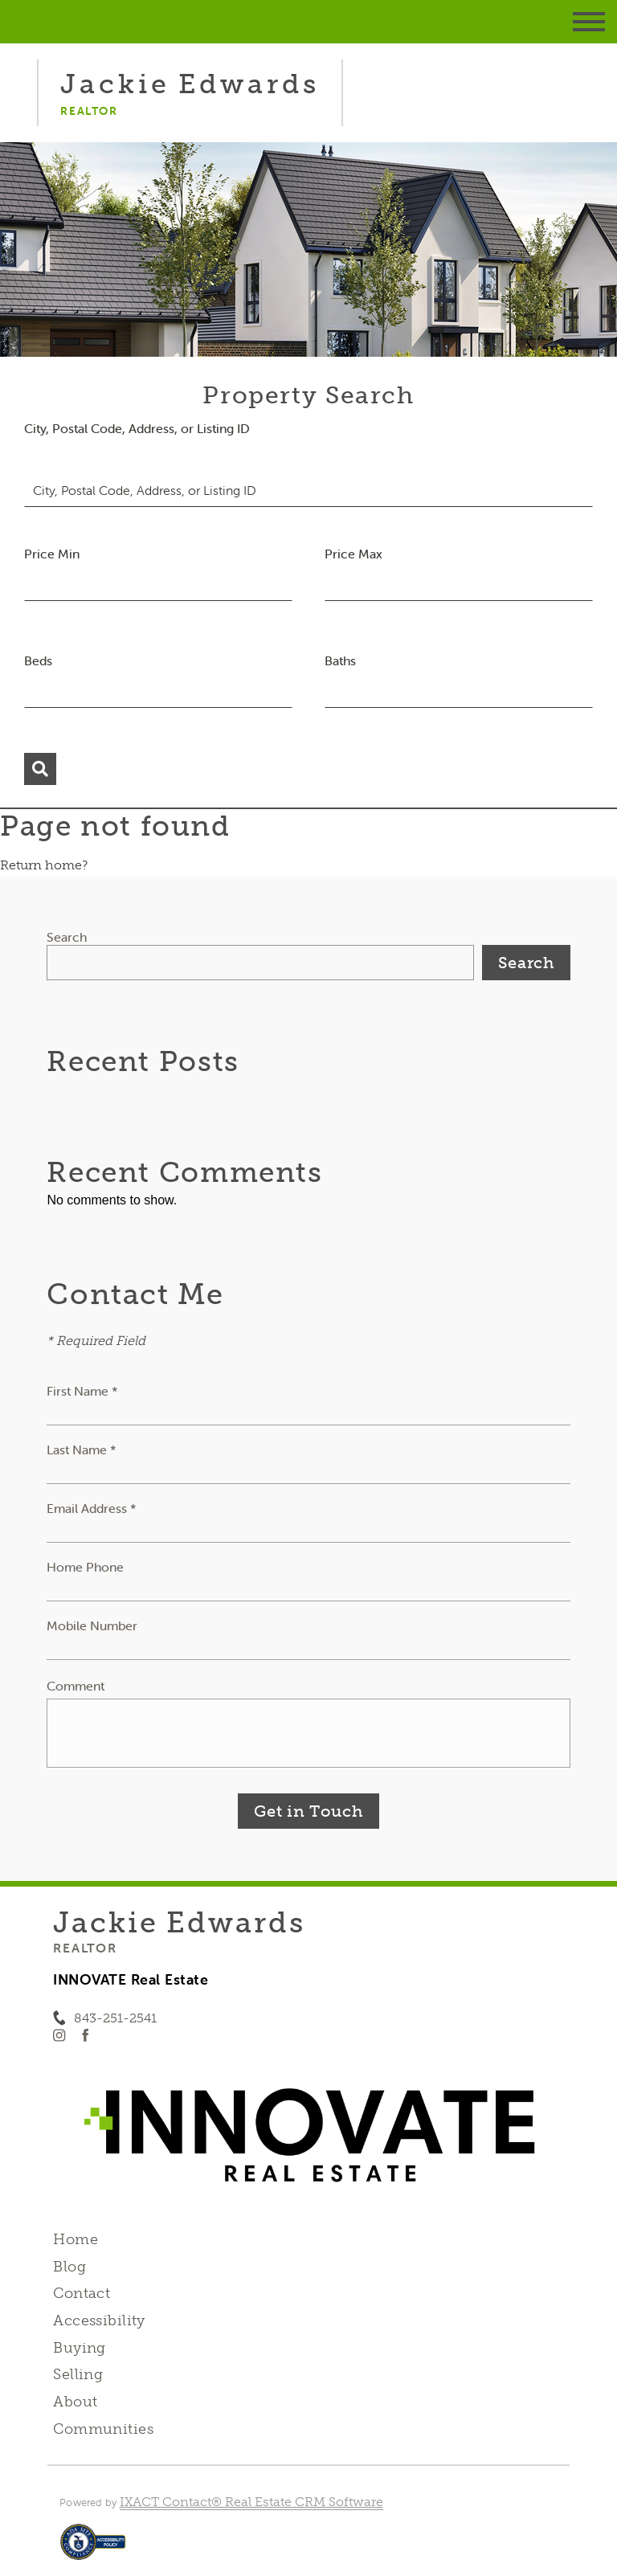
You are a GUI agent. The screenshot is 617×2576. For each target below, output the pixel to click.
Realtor (84, 1948)
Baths (340, 660)
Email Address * (92, 1508)
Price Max (353, 554)
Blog (69, 2266)
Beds (38, 660)
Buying (79, 2348)
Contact (81, 2293)
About (75, 2401)
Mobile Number (92, 1625)
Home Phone (85, 1567)
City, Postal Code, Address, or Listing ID (137, 428)
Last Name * (81, 1449)
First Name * (82, 1391)
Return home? (44, 865)
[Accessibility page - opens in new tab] (92, 2550)
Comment (75, 1686)
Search (67, 937)
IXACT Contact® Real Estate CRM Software (251, 2501)
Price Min (52, 554)
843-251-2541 (115, 2018)
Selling (78, 2374)
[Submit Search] (40, 769)
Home (75, 2239)
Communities (103, 2429)
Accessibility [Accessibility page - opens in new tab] (99, 2320)
